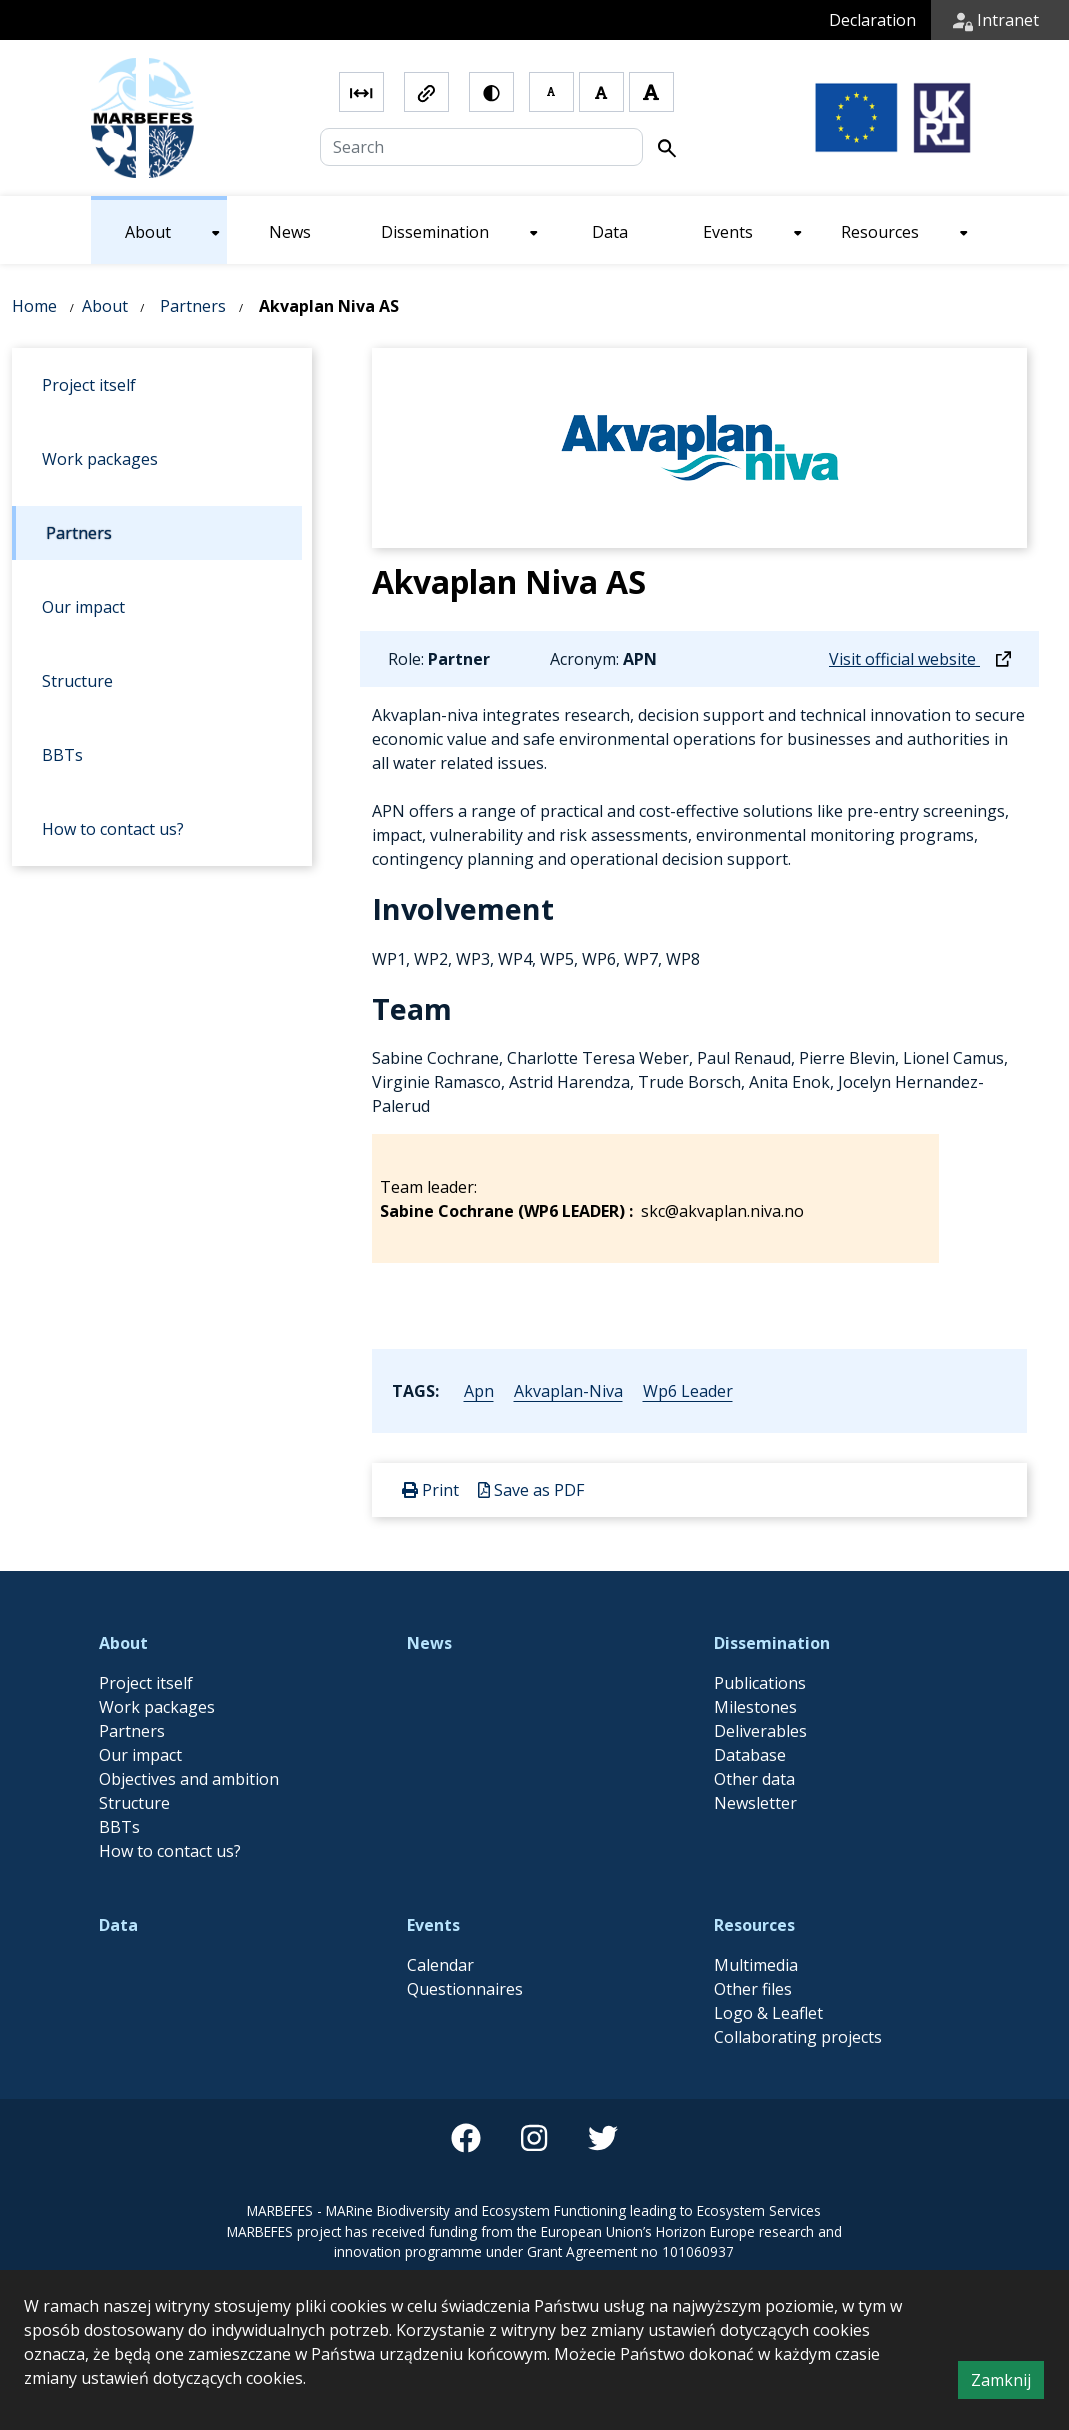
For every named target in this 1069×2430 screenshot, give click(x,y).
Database (750, 1755)
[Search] (482, 147)
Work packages (157, 1707)
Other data (754, 1779)
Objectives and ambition (189, 1779)
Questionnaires (465, 1989)
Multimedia (756, 1965)
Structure (134, 1803)
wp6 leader (688, 1391)
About (105, 306)
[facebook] (466, 2138)
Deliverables (760, 1731)
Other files (753, 1989)
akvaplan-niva (568, 1391)
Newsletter (755, 1803)
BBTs (119, 1827)
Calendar (440, 1965)
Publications (760, 1683)
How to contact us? (170, 1851)
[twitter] (603, 2138)
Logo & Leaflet (768, 2013)
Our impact (140, 1755)
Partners (193, 306)
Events (433, 1925)
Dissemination (772, 1643)
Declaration (872, 20)
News (429, 1643)
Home (34, 306)
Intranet (996, 20)
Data (118, 1925)
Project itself (146, 1683)
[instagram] (534, 2138)
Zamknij (1007, 2383)
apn (479, 1391)
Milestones (755, 1707)
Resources (754, 1925)
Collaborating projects (798, 2037)
